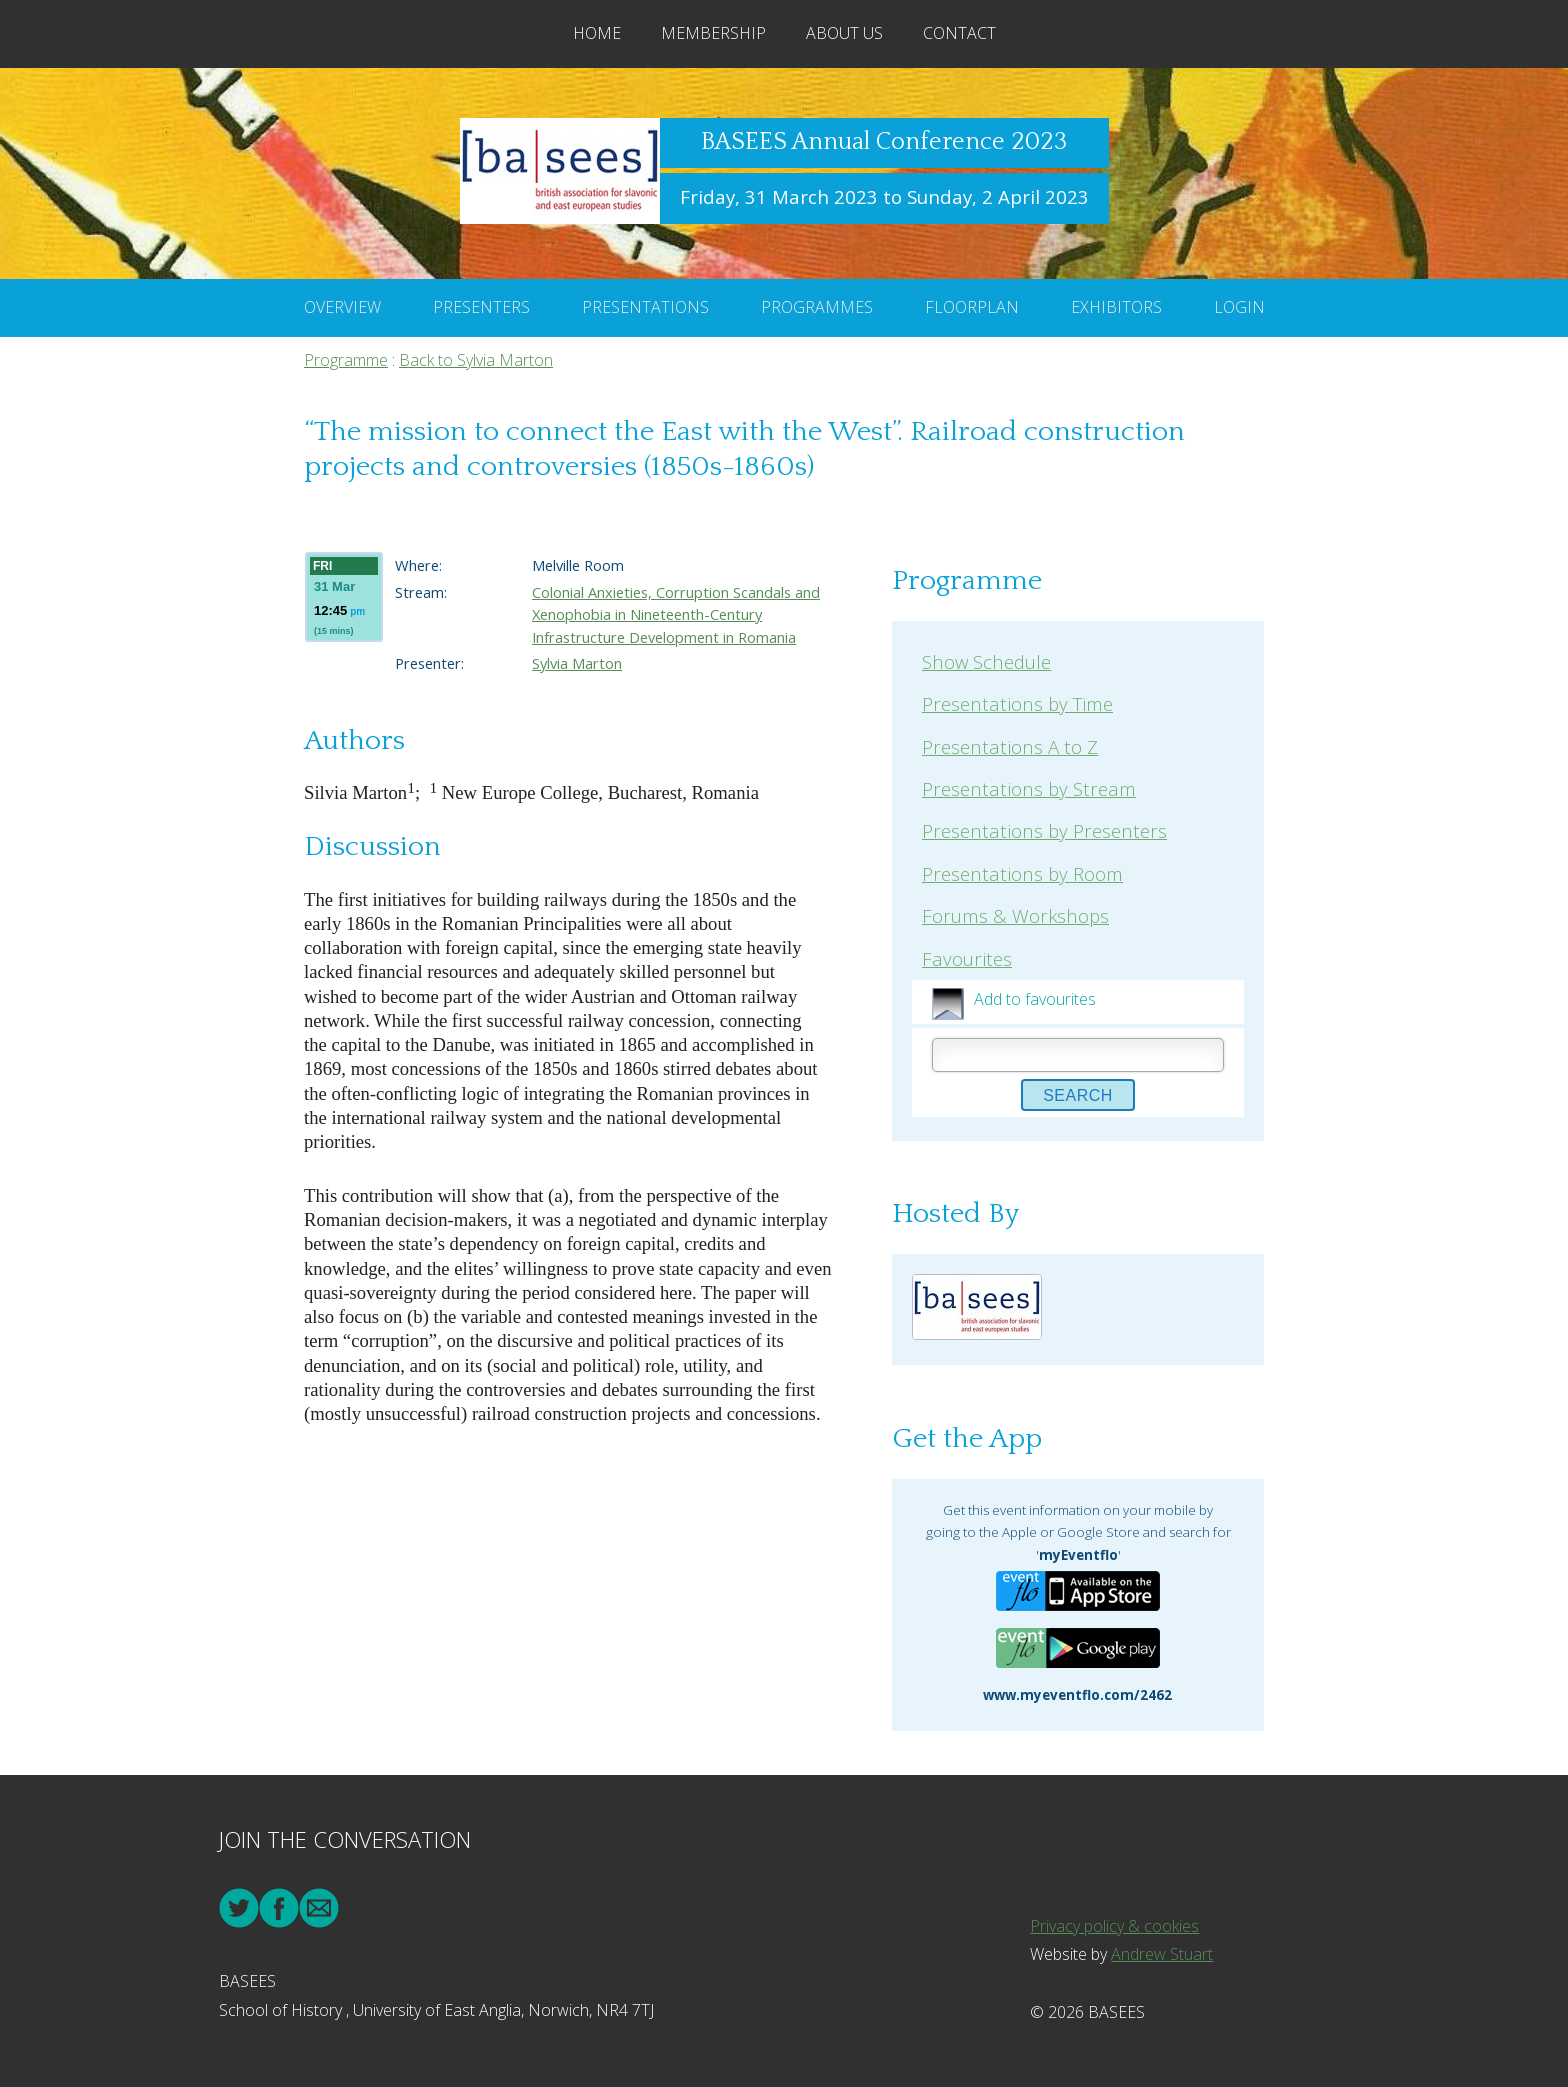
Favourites (967, 958)
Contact (959, 33)
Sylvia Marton (577, 663)
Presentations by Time (1017, 703)
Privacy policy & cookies (1114, 1926)
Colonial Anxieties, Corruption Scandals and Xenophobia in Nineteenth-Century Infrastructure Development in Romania (676, 614)
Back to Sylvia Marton (476, 360)
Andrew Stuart (1162, 1954)
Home (597, 33)
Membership (713, 33)
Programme (346, 360)
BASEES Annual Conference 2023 (884, 142)
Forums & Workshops (1015, 915)
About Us (844, 33)
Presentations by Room (1022, 873)
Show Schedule (986, 661)
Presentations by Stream (1029, 788)
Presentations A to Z (1010, 746)
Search (1078, 1095)
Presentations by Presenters (1044, 830)
